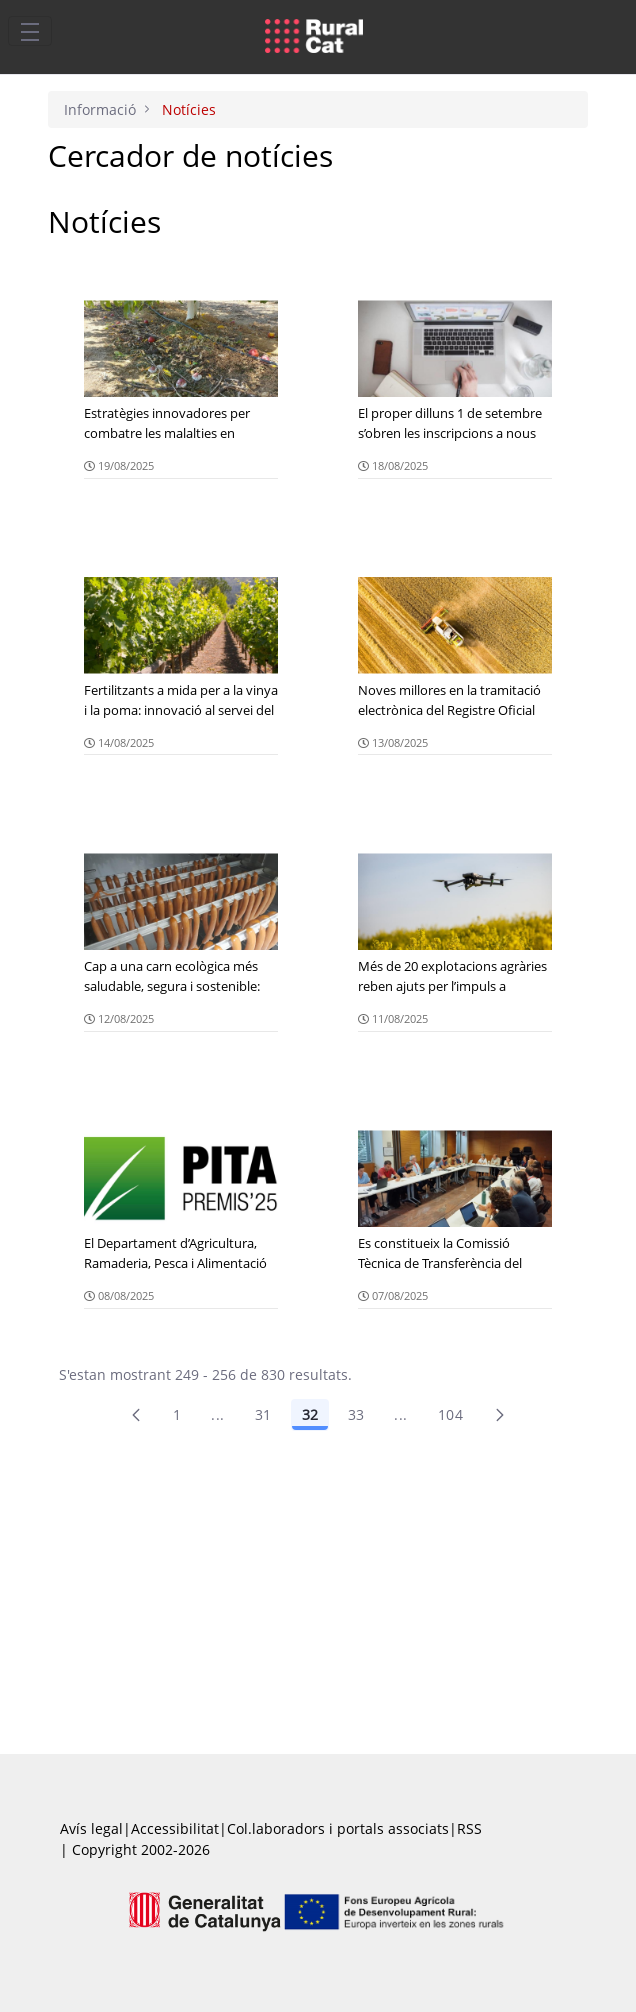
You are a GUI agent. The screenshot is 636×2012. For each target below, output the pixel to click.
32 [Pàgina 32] (310, 1414)
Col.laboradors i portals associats (338, 1828)
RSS (469, 1828)
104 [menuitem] (450, 1414)
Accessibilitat (175, 1828)
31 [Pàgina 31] (263, 1414)
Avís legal (91, 1828)
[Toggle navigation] (30, 31)
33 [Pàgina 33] (356, 1414)
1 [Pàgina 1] (177, 1414)
